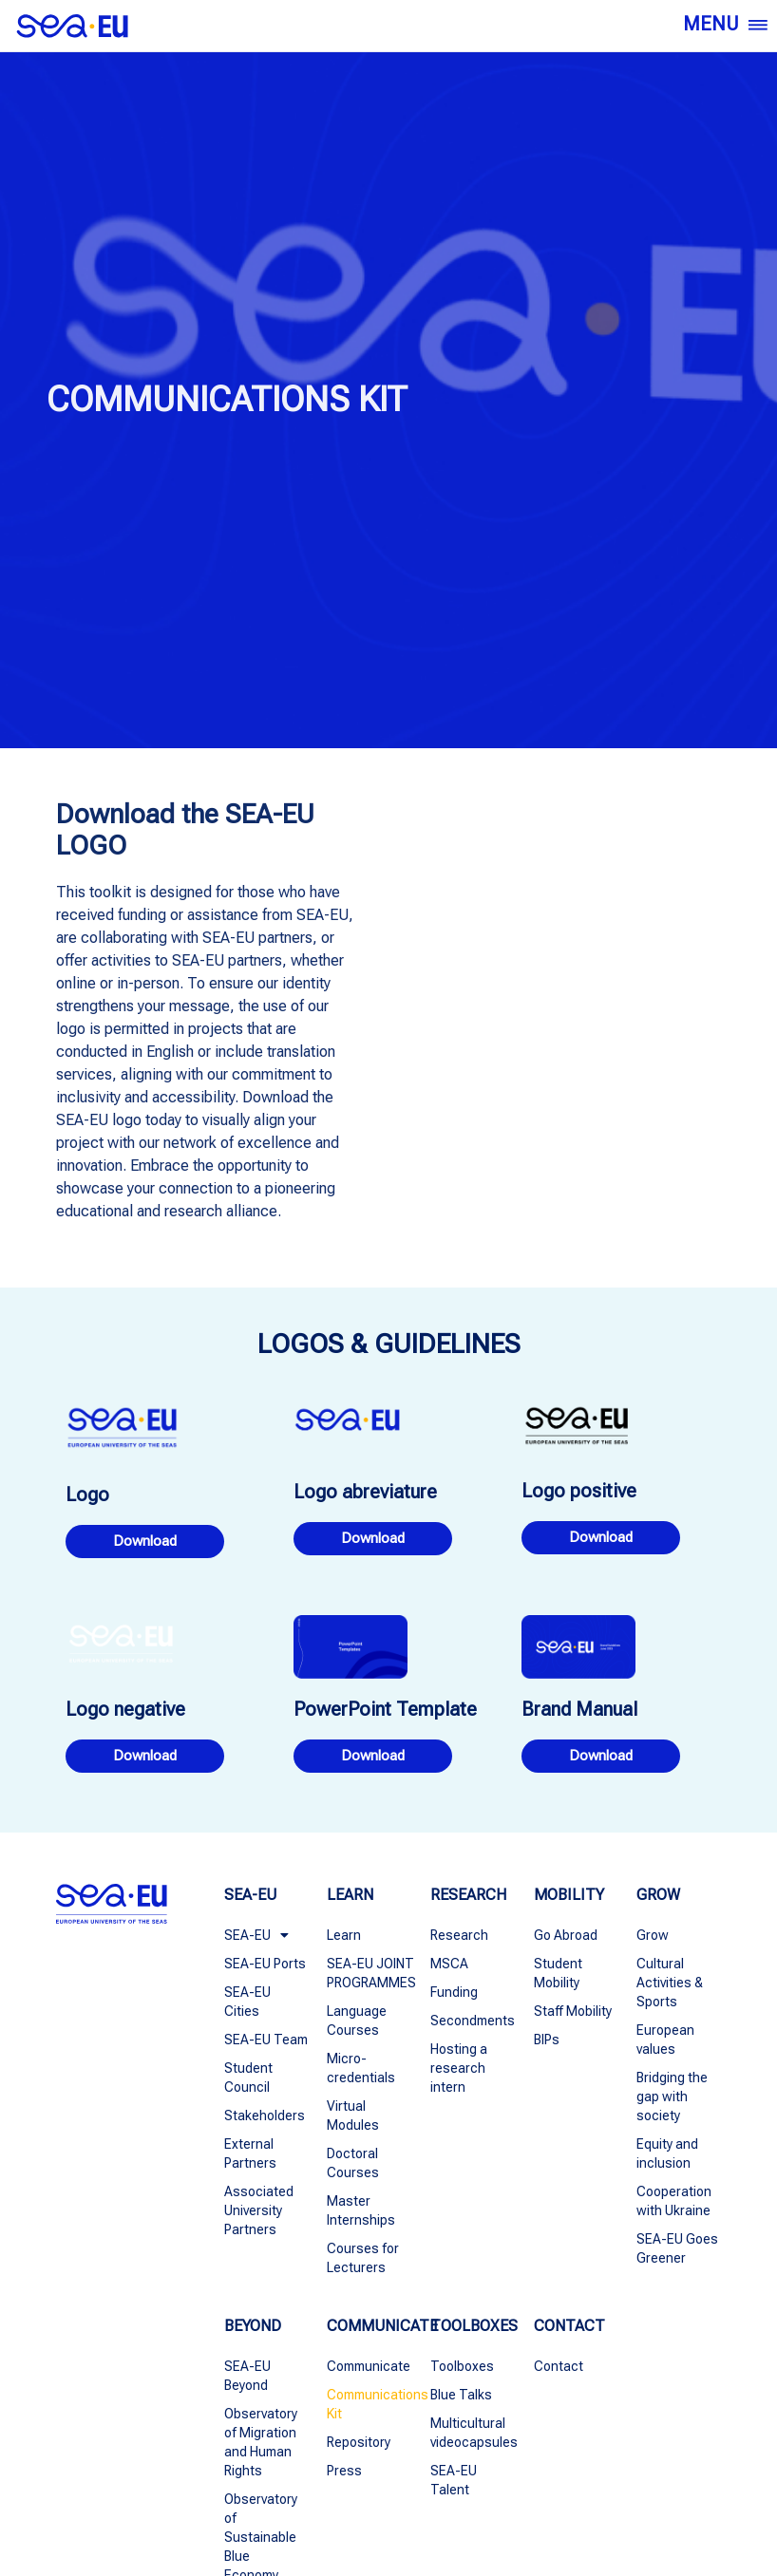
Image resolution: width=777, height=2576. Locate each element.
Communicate (368, 2366)
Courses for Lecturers (363, 2258)
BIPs (546, 2039)
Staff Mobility (573, 2011)
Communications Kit (369, 2404)
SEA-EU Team (266, 2039)
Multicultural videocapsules (472, 2433)
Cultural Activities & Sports (669, 1982)
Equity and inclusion (667, 2153)
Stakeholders (264, 2115)
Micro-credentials (361, 2068)
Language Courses (357, 2020)
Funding (454, 1992)
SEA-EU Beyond (247, 2376)
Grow (652, 1935)
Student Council (248, 2077)
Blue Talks (461, 2394)
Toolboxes (462, 2366)
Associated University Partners (259, 2210)
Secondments (472, 2020)
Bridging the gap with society (672, 2096)
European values (665, 2039)
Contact (558, 2366)
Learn (344, 1935)
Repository (358, 2442)
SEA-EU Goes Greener (677, 2248)
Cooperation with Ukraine (673, 2201)
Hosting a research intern (458, 2068)
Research (459, 1935)
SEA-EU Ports (265, 1963)
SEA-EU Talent (453, 2480)
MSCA (449, 1963)
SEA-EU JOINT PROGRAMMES (369, 1973)
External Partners (250, 2153)
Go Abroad (565, 1935)
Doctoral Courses (353, 2163)
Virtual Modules (353, 2115)
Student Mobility (558, 1973)
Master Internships (361, 2210)
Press (344, 2470)
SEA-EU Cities (247, 2001)
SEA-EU (256, 1935)
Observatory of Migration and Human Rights (260, 2442)
